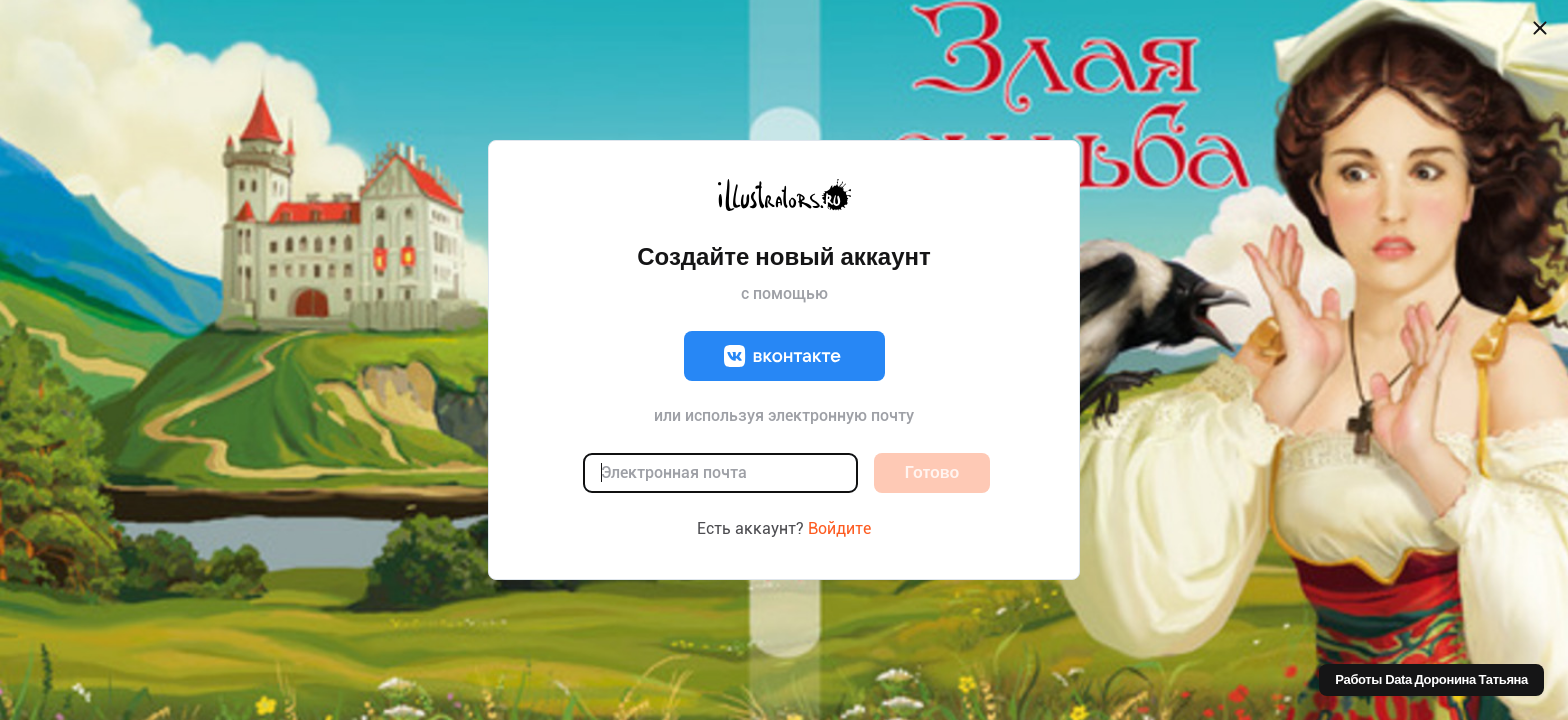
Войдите (839, 528)
